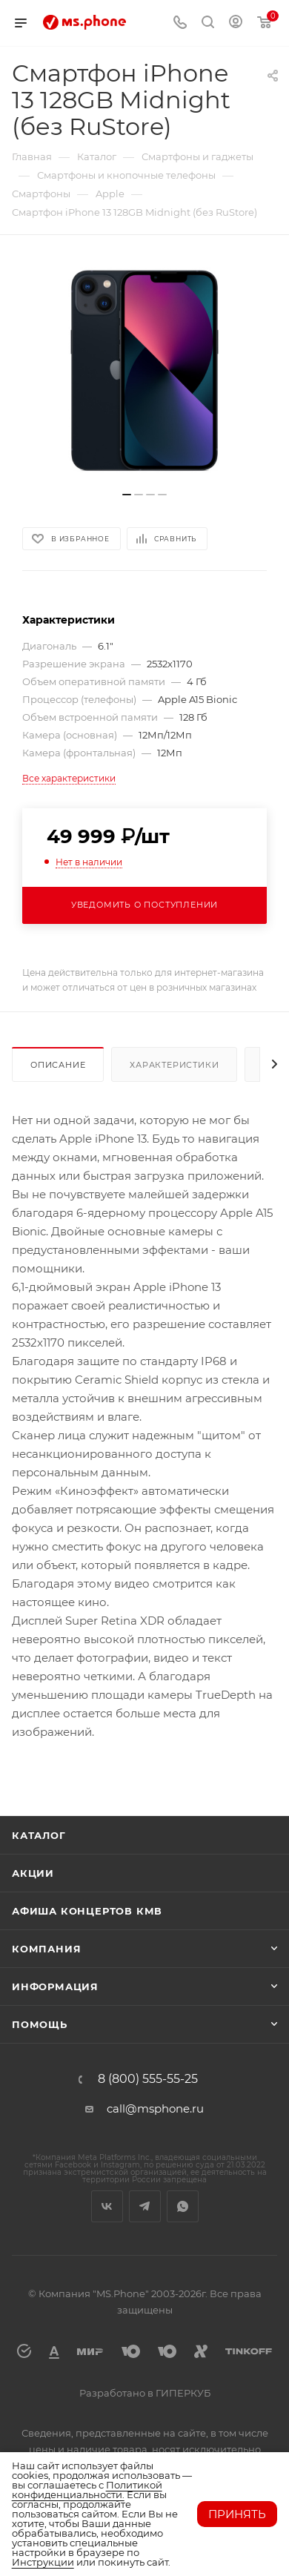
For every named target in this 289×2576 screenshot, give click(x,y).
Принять (237, 2514)
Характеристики (174, 1065)
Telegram (145, 2206)
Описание (57, 1065)
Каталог (39, 1835)
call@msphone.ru (155, 2108)
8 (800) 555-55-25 (148, 2079)
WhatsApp (183, 2206)
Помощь (39, 2024)
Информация (55, 1986)
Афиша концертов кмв (87, 1911)
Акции (33, 1873)
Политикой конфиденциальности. (87, 2489)
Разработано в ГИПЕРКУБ (144, 2393)
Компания (46, 1949)
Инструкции (43, 2562)
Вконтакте (107, 2206)
